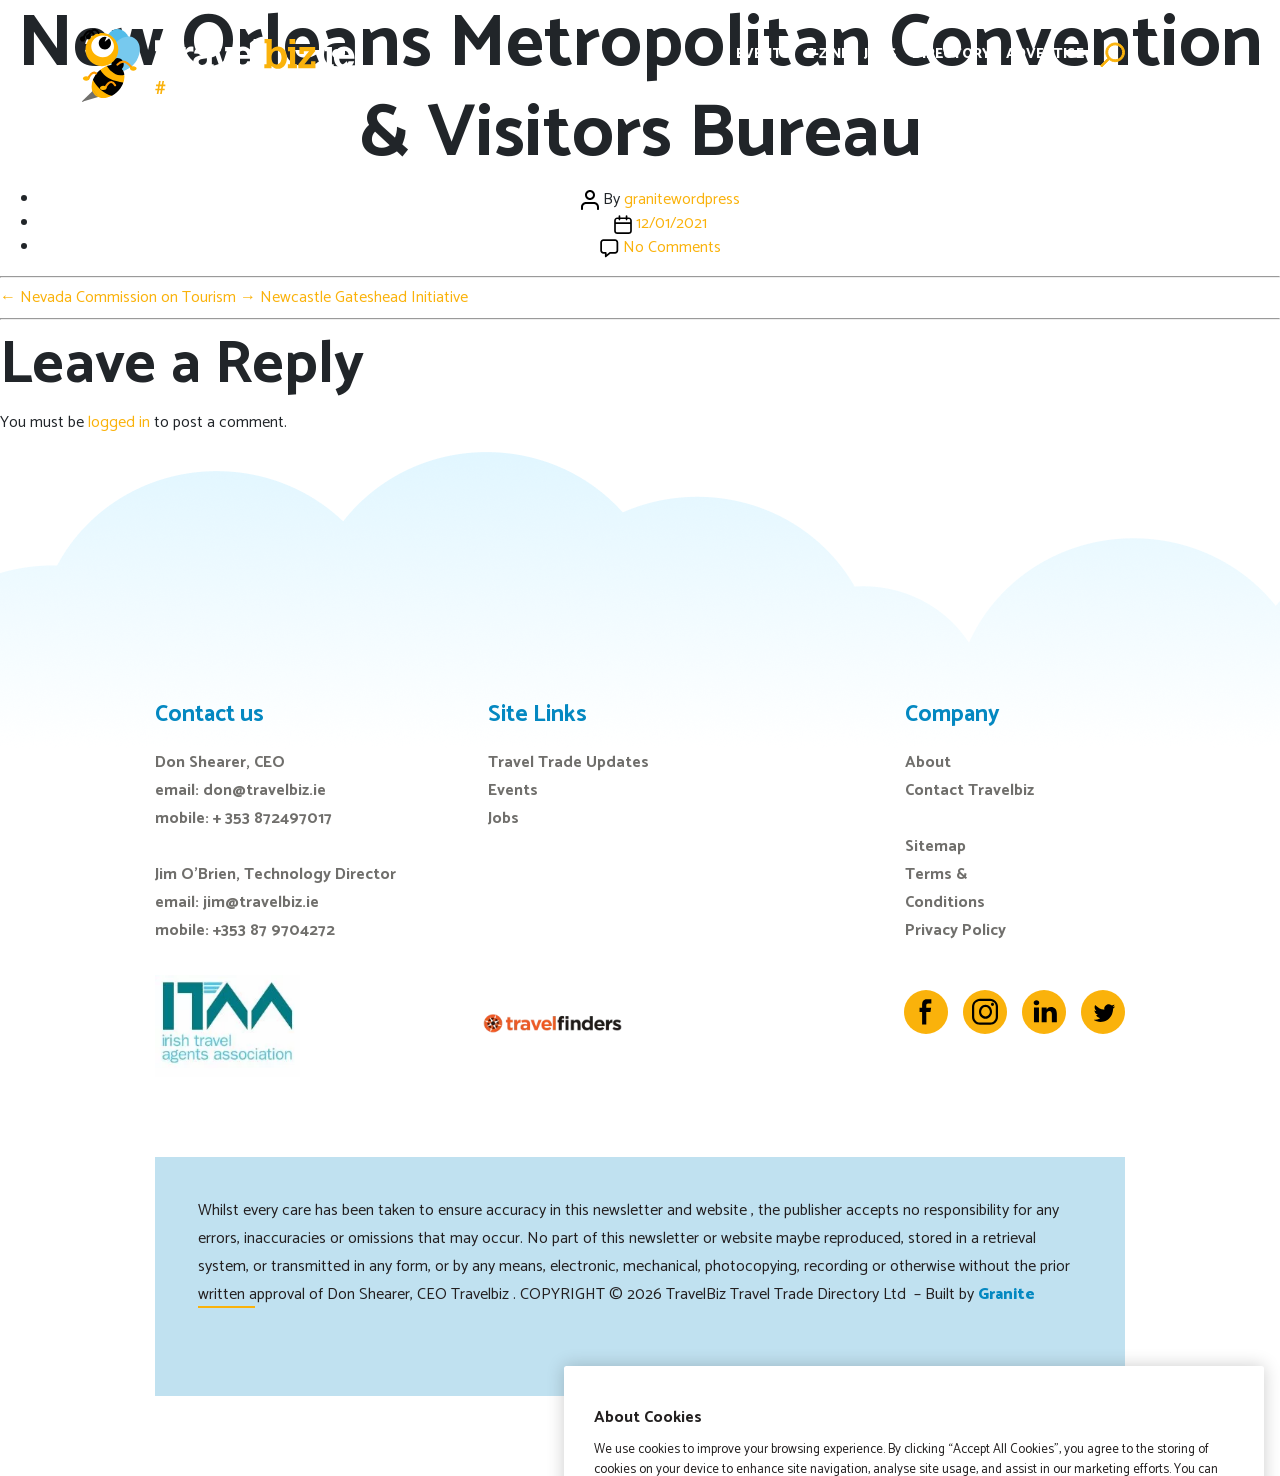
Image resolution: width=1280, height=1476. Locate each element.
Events (763, 54)
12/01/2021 (671, 223)
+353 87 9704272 (274, 930)
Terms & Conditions (945, 888)
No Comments (672, 247)
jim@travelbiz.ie (261, 902)
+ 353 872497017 (272, 818)
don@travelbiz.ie (264, 790)
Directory (951, 54)
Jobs (880, 54)
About (928, 762)
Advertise (1045, 54)
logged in (119, 422)
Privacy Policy (955, 930)
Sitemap (935, 846)
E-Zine (827, 54)
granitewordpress (682, 199)
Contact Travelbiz (969, 790)
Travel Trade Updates (568, 762)
